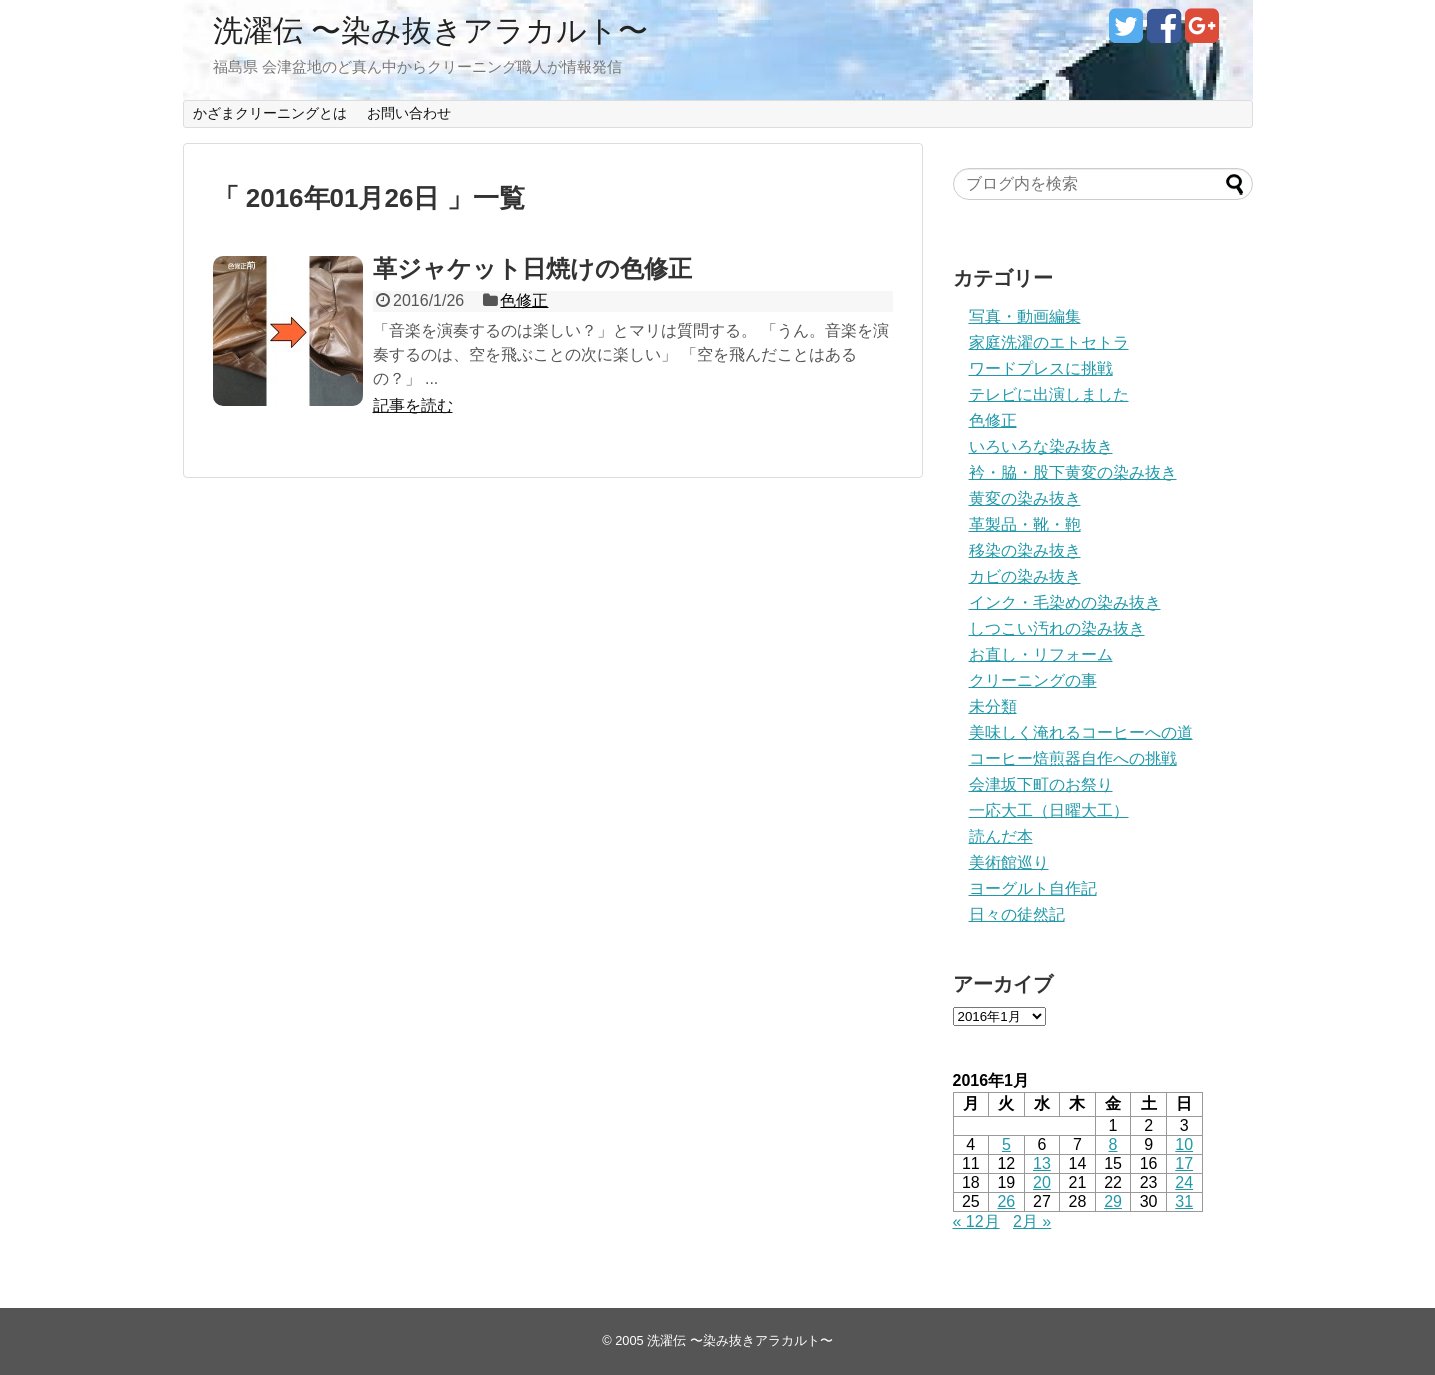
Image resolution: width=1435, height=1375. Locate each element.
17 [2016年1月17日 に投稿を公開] (1184, 1163)
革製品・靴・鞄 (1025, 524)
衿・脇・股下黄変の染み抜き (1073, 472)
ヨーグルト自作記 (1033, 888)
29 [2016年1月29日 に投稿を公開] (1113, 1201)
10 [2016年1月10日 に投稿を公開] (1184, 1144)
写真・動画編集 (1025, 316)
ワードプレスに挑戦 (1041, 368)
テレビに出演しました (1049, 394)
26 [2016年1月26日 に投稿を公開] (1006, 1201)
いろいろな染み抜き (1041, 446)
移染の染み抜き (1025, 550)
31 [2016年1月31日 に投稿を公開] (1184, 1201)
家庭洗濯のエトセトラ (1049, 342)
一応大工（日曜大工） (1049, 810)
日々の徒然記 (1017, 914)
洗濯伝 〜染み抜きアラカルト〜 (430, 30)
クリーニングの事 (1033, 680)
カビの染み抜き (1025, 576)
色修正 (524, 300)
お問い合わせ (409, 113)
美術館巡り (1009, 862)
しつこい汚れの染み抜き (1057, 628)
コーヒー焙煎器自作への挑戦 (1073, 758)
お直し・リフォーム (1041, 654)
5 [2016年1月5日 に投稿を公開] (1006, 1144)
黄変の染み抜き (1025, 498)
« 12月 (976, 1221)
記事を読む (413, 405)
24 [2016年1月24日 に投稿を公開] (1184, 1182)
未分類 (993, 706)
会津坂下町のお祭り (1041, 784)
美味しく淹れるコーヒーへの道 (1081, 732)
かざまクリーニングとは (270, 113)
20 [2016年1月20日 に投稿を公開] (1042, 1182)
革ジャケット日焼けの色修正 (532, 268)
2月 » (1032, 1221)
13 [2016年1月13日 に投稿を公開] (1042, 1163)
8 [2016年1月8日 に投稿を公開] (1113, 1144)
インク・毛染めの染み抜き (1065, 602)
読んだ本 (1001, 836)
